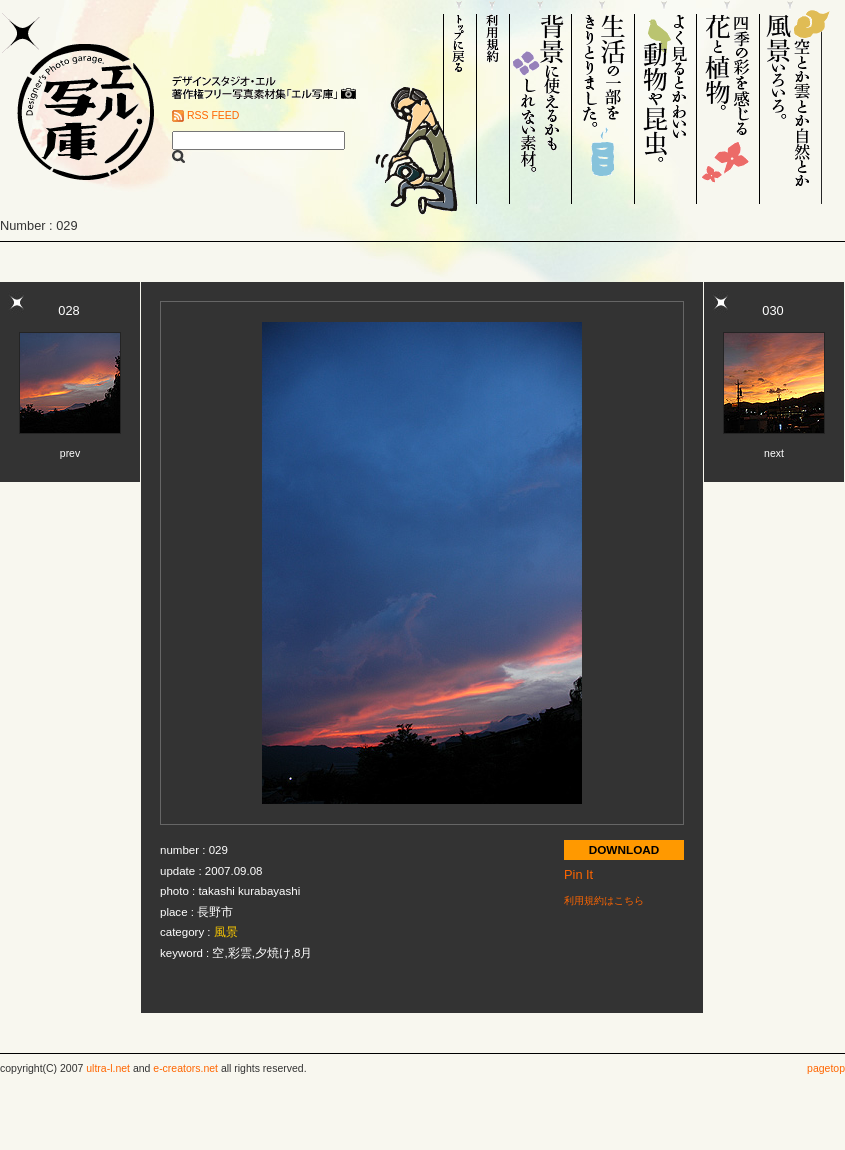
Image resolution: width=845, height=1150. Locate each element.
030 (772, 310)
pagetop (826, 1068)
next (774, 453)
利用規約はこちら (604, 900)
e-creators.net (185, 1068)
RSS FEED (213, 115)
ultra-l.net (108, 1068)
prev (70, 453)
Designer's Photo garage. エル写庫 (80, 102)
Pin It (578, 874)
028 (68, 310)
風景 (226, 932)
